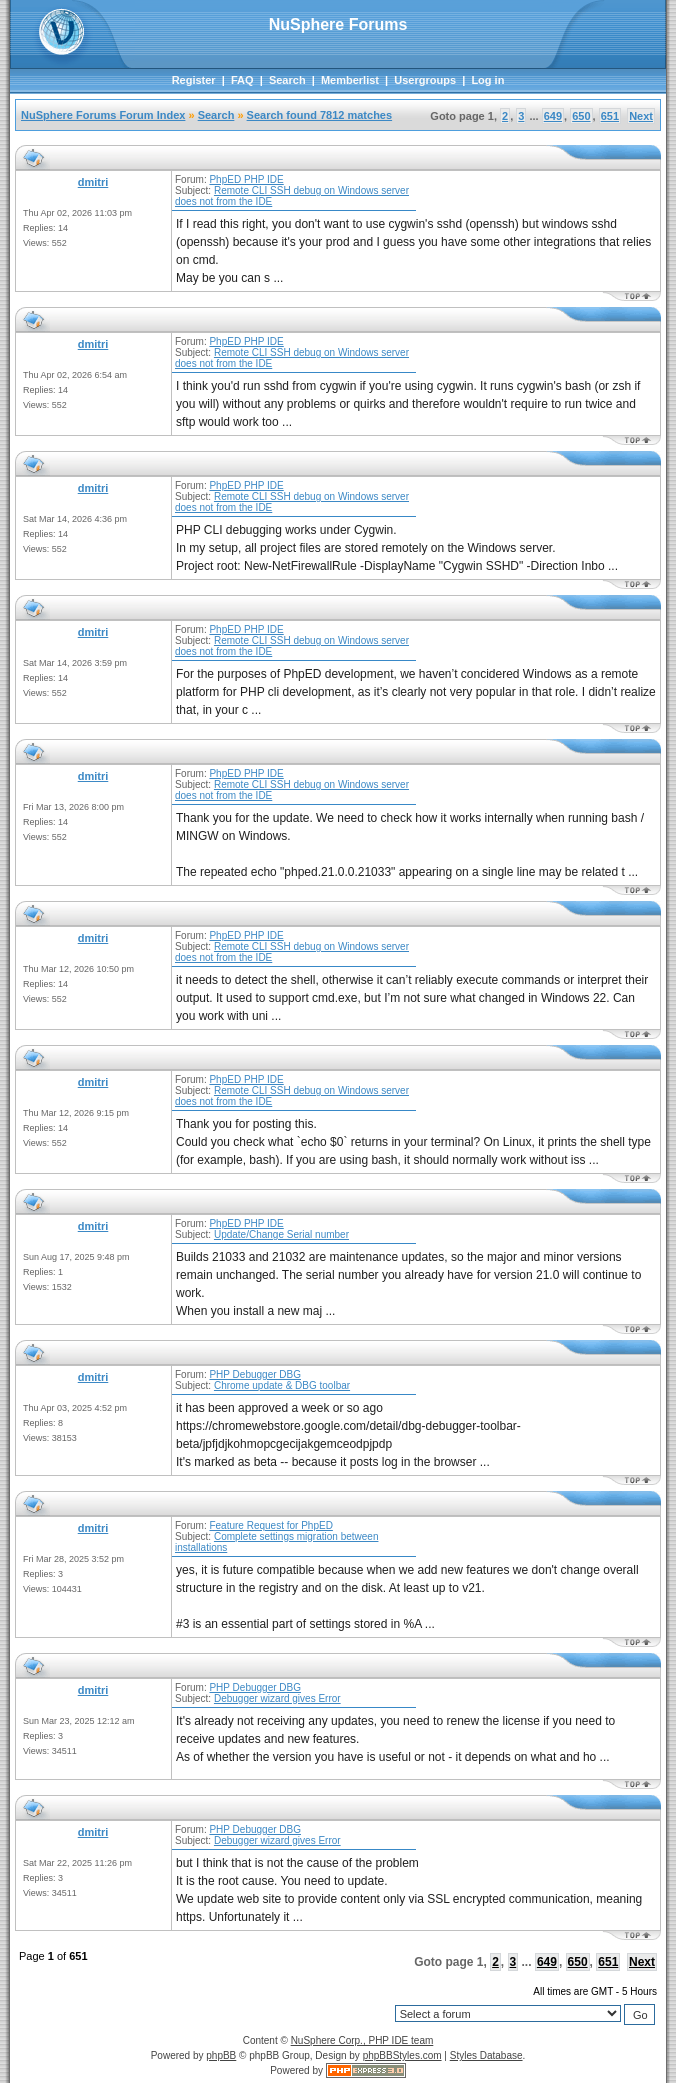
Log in (487, 80)
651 (610, 116)
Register (194, 80)
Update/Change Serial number (281, 1234)
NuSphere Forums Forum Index (103, 115)
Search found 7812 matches (320, 115)
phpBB (221, 2055)
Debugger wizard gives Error (277, 1698)
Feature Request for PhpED (270, 1525)
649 (553, 116)
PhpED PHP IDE (246, 179)
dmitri (93, 182)
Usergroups (425, 80)
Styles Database (486, 2055)
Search (287, 80)
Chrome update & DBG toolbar (282, 1385)
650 (581, 116)
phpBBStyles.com (402, 2055)
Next (641, 116)
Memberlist (350, 80)
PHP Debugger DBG (255, 1374)
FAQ (242, 80)
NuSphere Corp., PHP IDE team (362, 2040)
